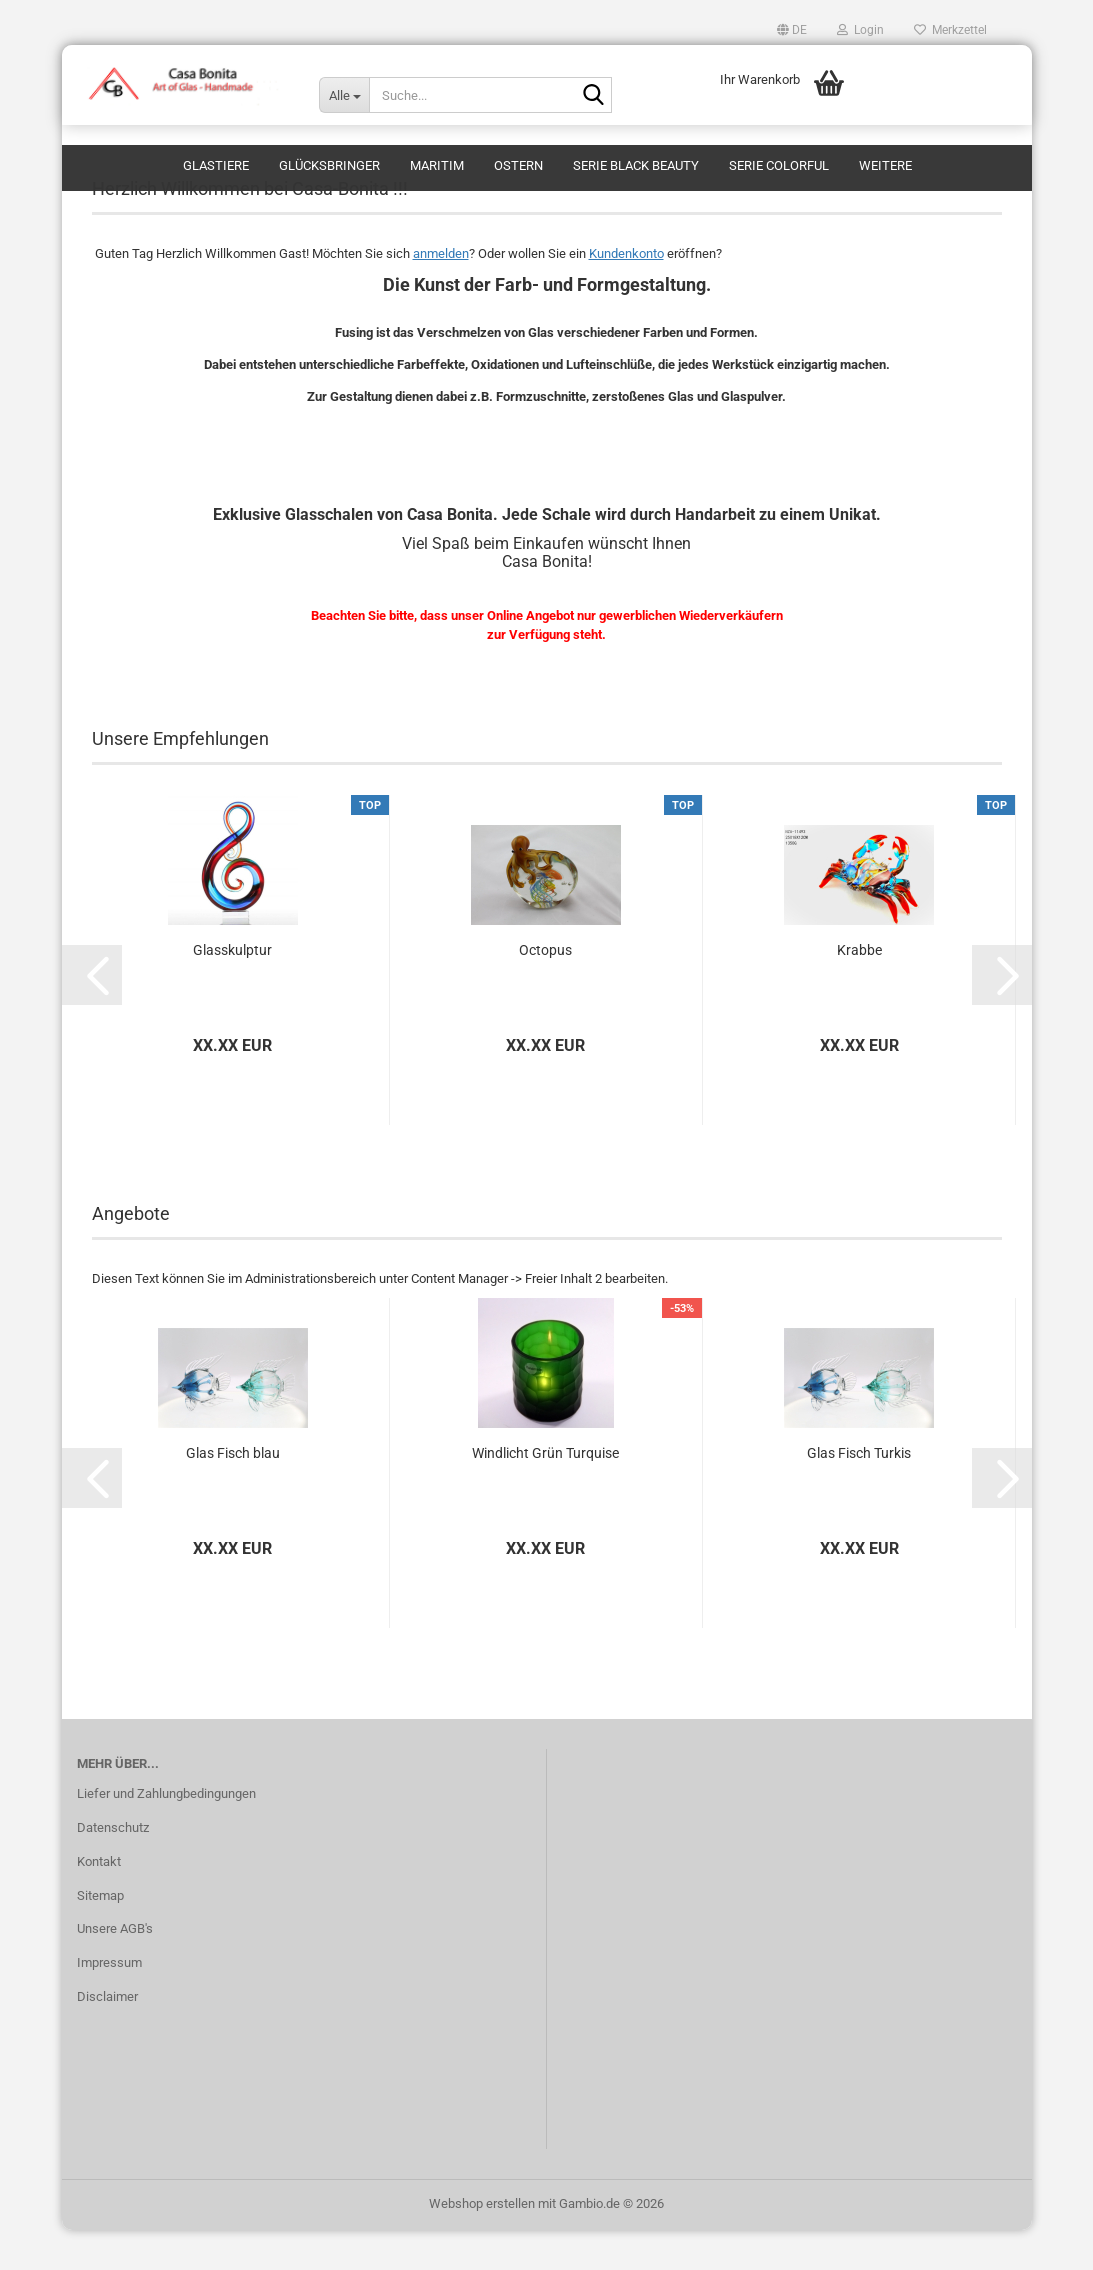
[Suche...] (344, 95)
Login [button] (860, 30)
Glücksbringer (329, 165)
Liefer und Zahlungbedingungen (166, 1833)
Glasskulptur (232, 990)
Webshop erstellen (482, 2243)
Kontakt (99, 1901)
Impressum (109, 2002)
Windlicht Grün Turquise (545, 1493)
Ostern (518, 165)
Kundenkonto (626, 293)
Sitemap (100, 1935)
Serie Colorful (779, 165)
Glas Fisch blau (233, 1493)
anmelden (441, 293)
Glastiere (216, 165)
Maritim (437, 165)
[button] (792, 30)
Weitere (885, 165)
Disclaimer (107, 2036)
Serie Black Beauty (636, 165)
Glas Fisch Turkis (859, 1493)
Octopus (545, 990)
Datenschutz (113, 1867)
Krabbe (859, 990)
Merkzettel (950, 30)
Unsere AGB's (115, 1968)
